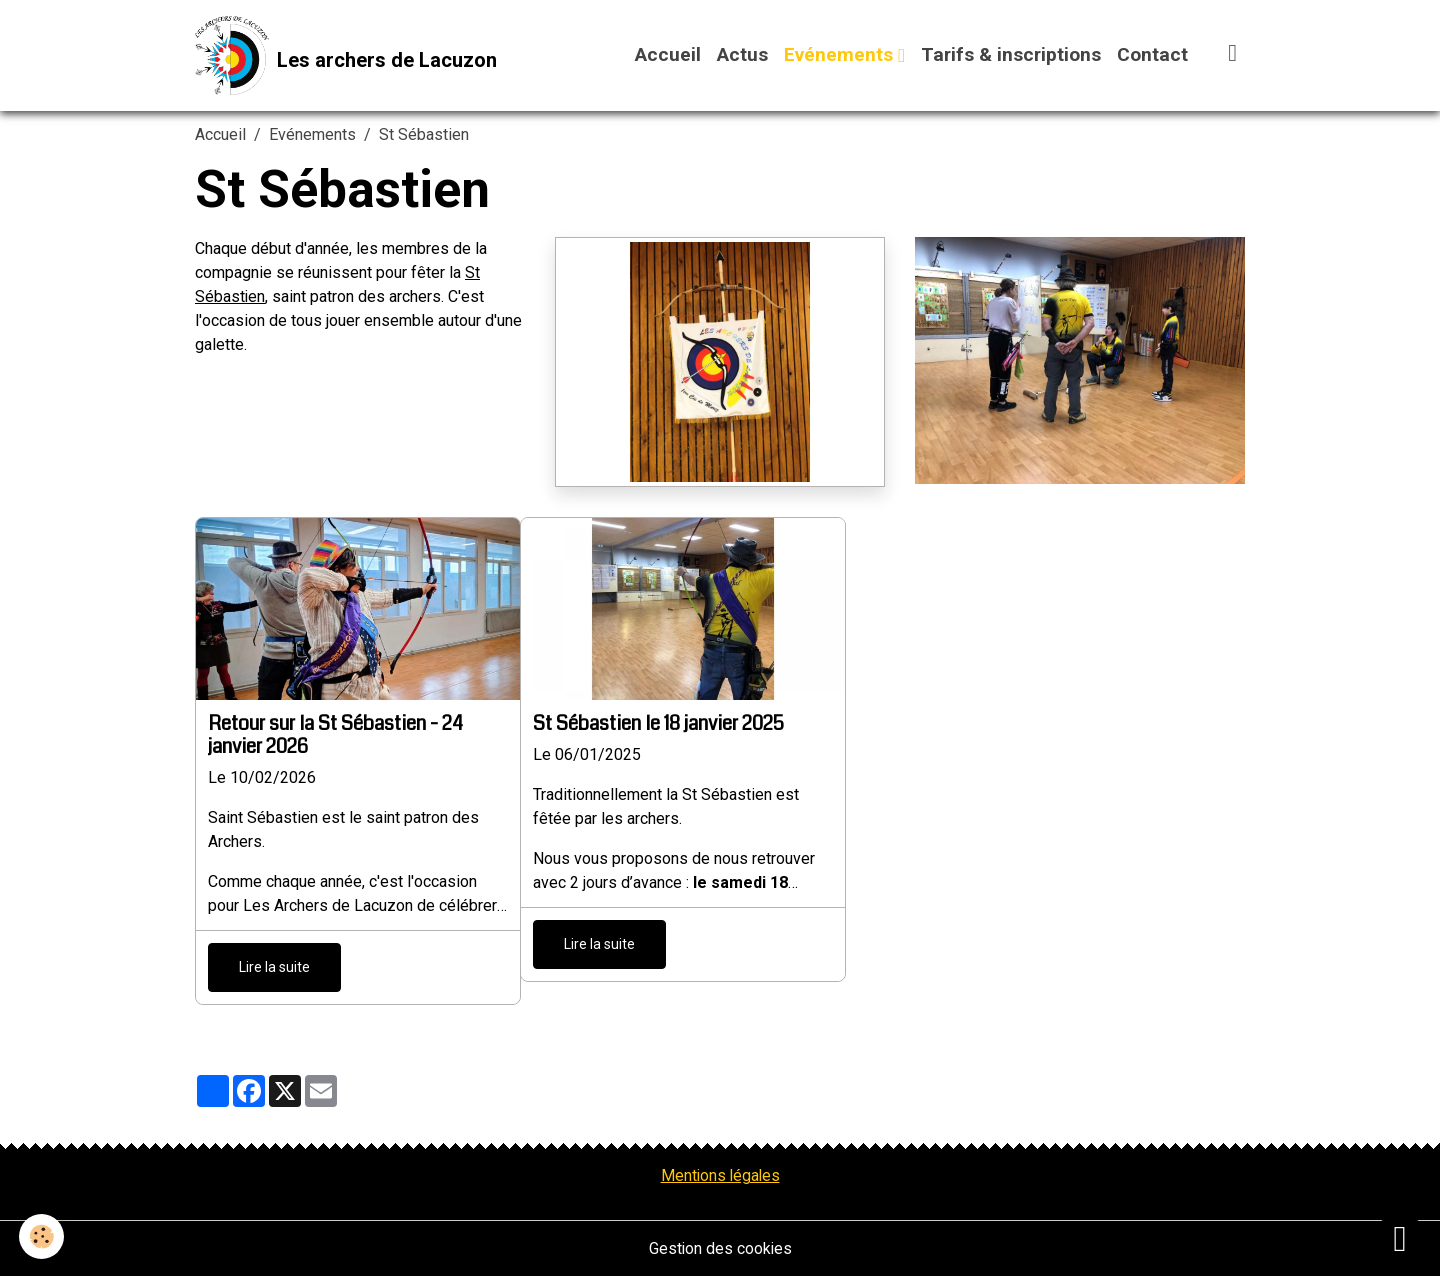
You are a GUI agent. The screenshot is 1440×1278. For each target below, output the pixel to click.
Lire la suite (274, 968)
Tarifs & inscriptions (1011, 55)
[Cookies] (42, 1236)
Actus (742, 55)
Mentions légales (720, 1176)
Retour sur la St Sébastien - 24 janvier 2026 (335, 735)
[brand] (346, 56)
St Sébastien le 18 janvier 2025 (658, 724)
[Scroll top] (1400, 1238)
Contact (1152, 55)
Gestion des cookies (720, 1249)
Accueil (668, 55)
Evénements (841, 55)
